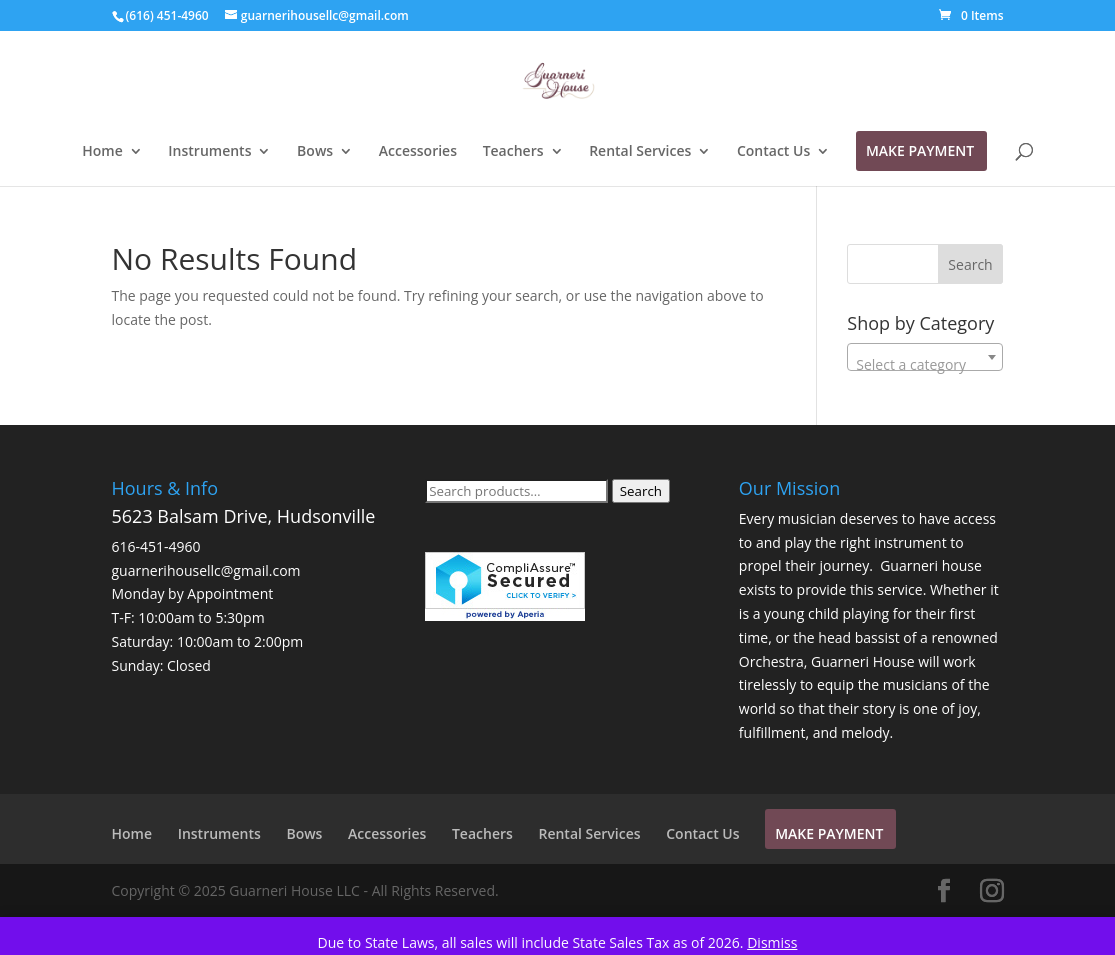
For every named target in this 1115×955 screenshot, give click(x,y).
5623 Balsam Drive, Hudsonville (244, 516)
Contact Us (773, 152)
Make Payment (920, 152)
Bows (315, 152)
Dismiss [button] (772, 942)
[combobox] (925, 357)
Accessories (418, 152)
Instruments (209, 152)
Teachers (513, 152)
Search (641, 491)
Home (102, 152)
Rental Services (640, 152)
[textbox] (925, 365)
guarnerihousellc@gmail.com (206, 570)
